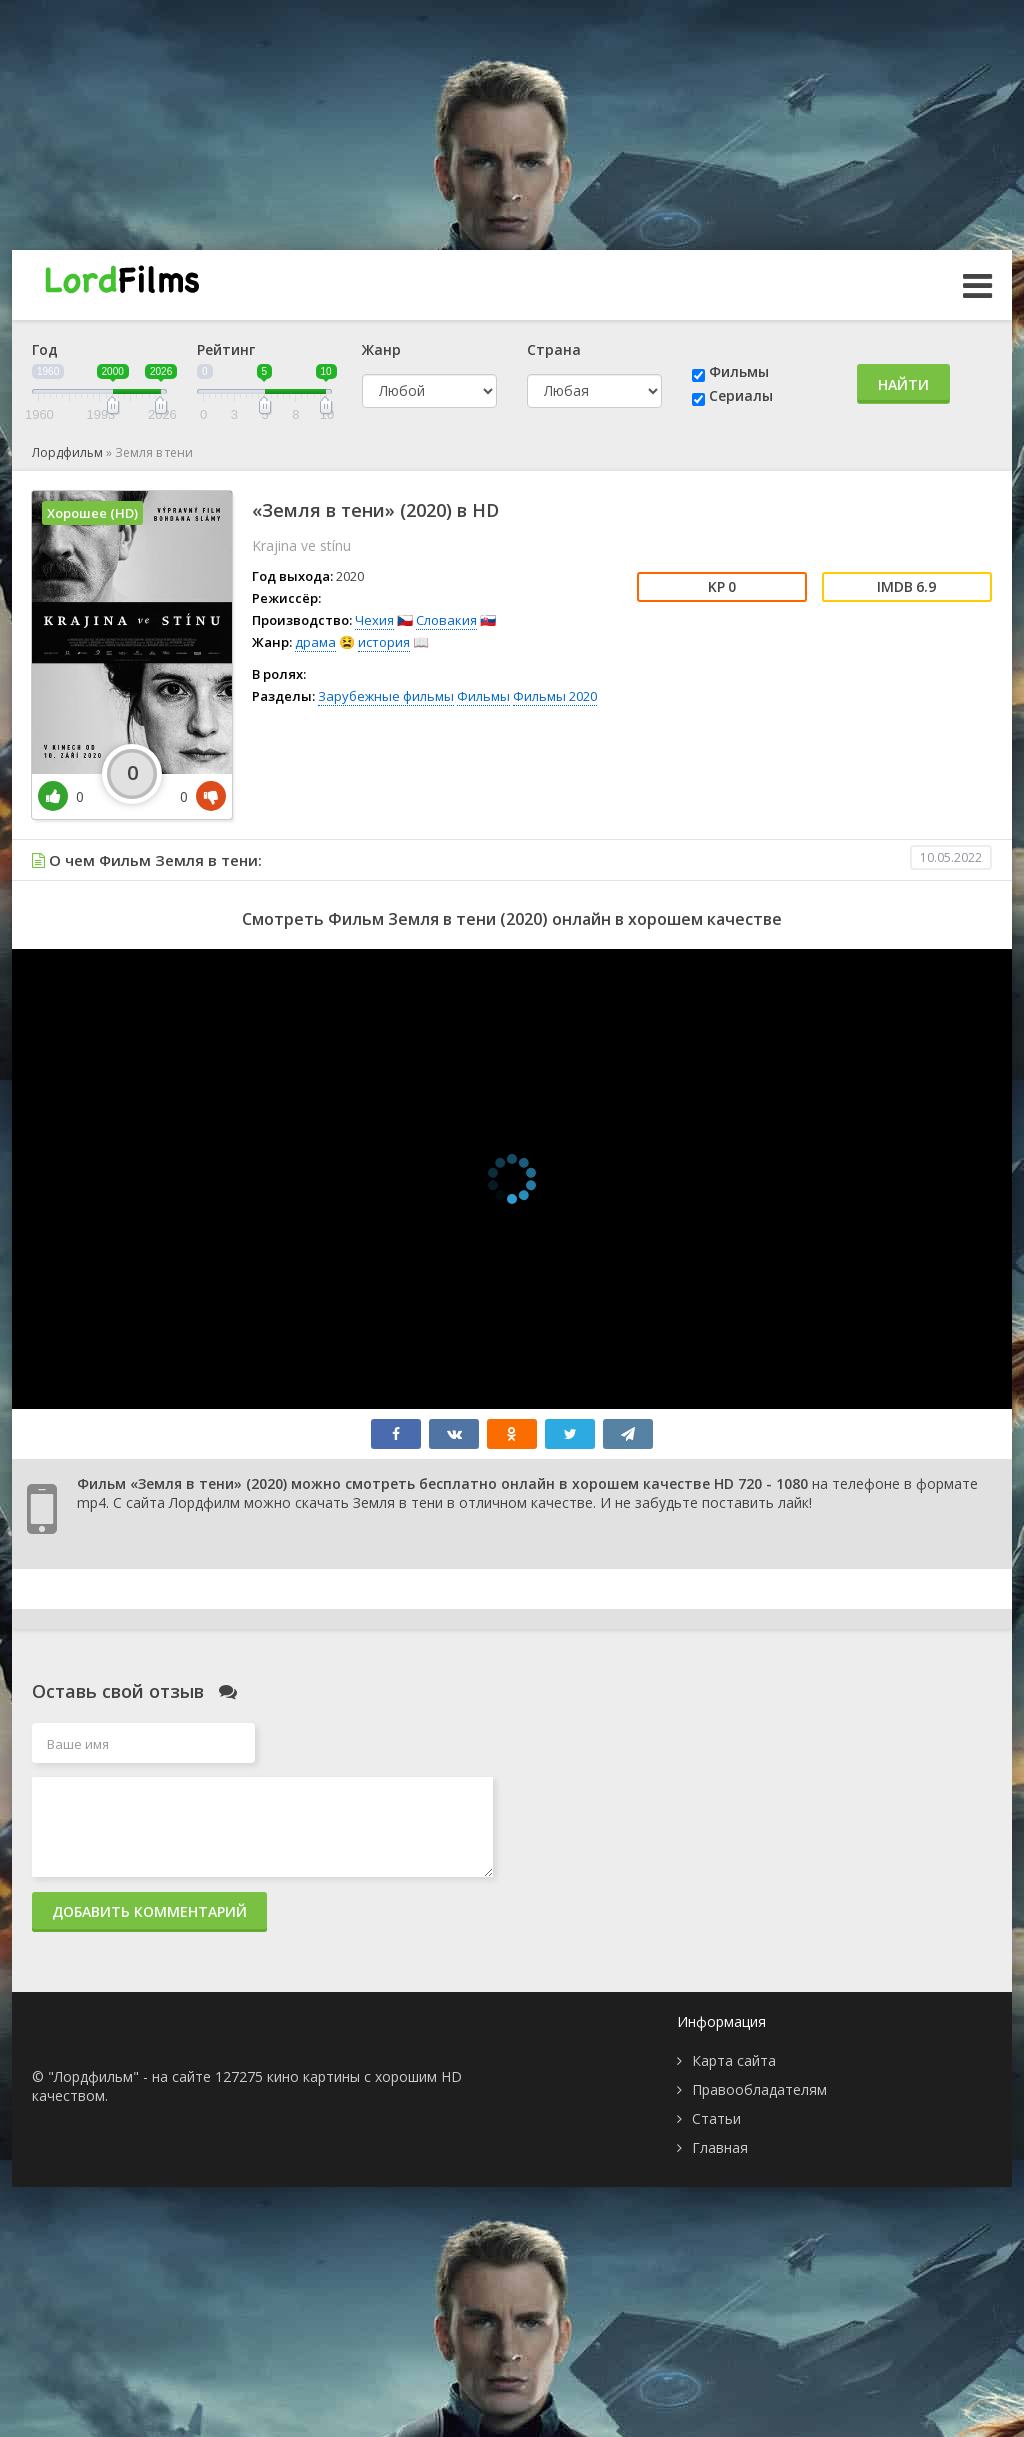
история (384, 642)
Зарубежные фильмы (386, 696)
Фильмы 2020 (555, 696)
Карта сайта (734, 2060)
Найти (903, 384)
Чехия (374, 620)
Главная (720, 2147)
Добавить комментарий (149, 1911)
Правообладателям (759, 2089)
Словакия (446, 620)
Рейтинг (226, 349)
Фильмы (739, 371)
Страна (554, 349)
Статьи (716, 2118)
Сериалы (741, 395)
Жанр (381, 349)
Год (45, 349)
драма (315, 642)
